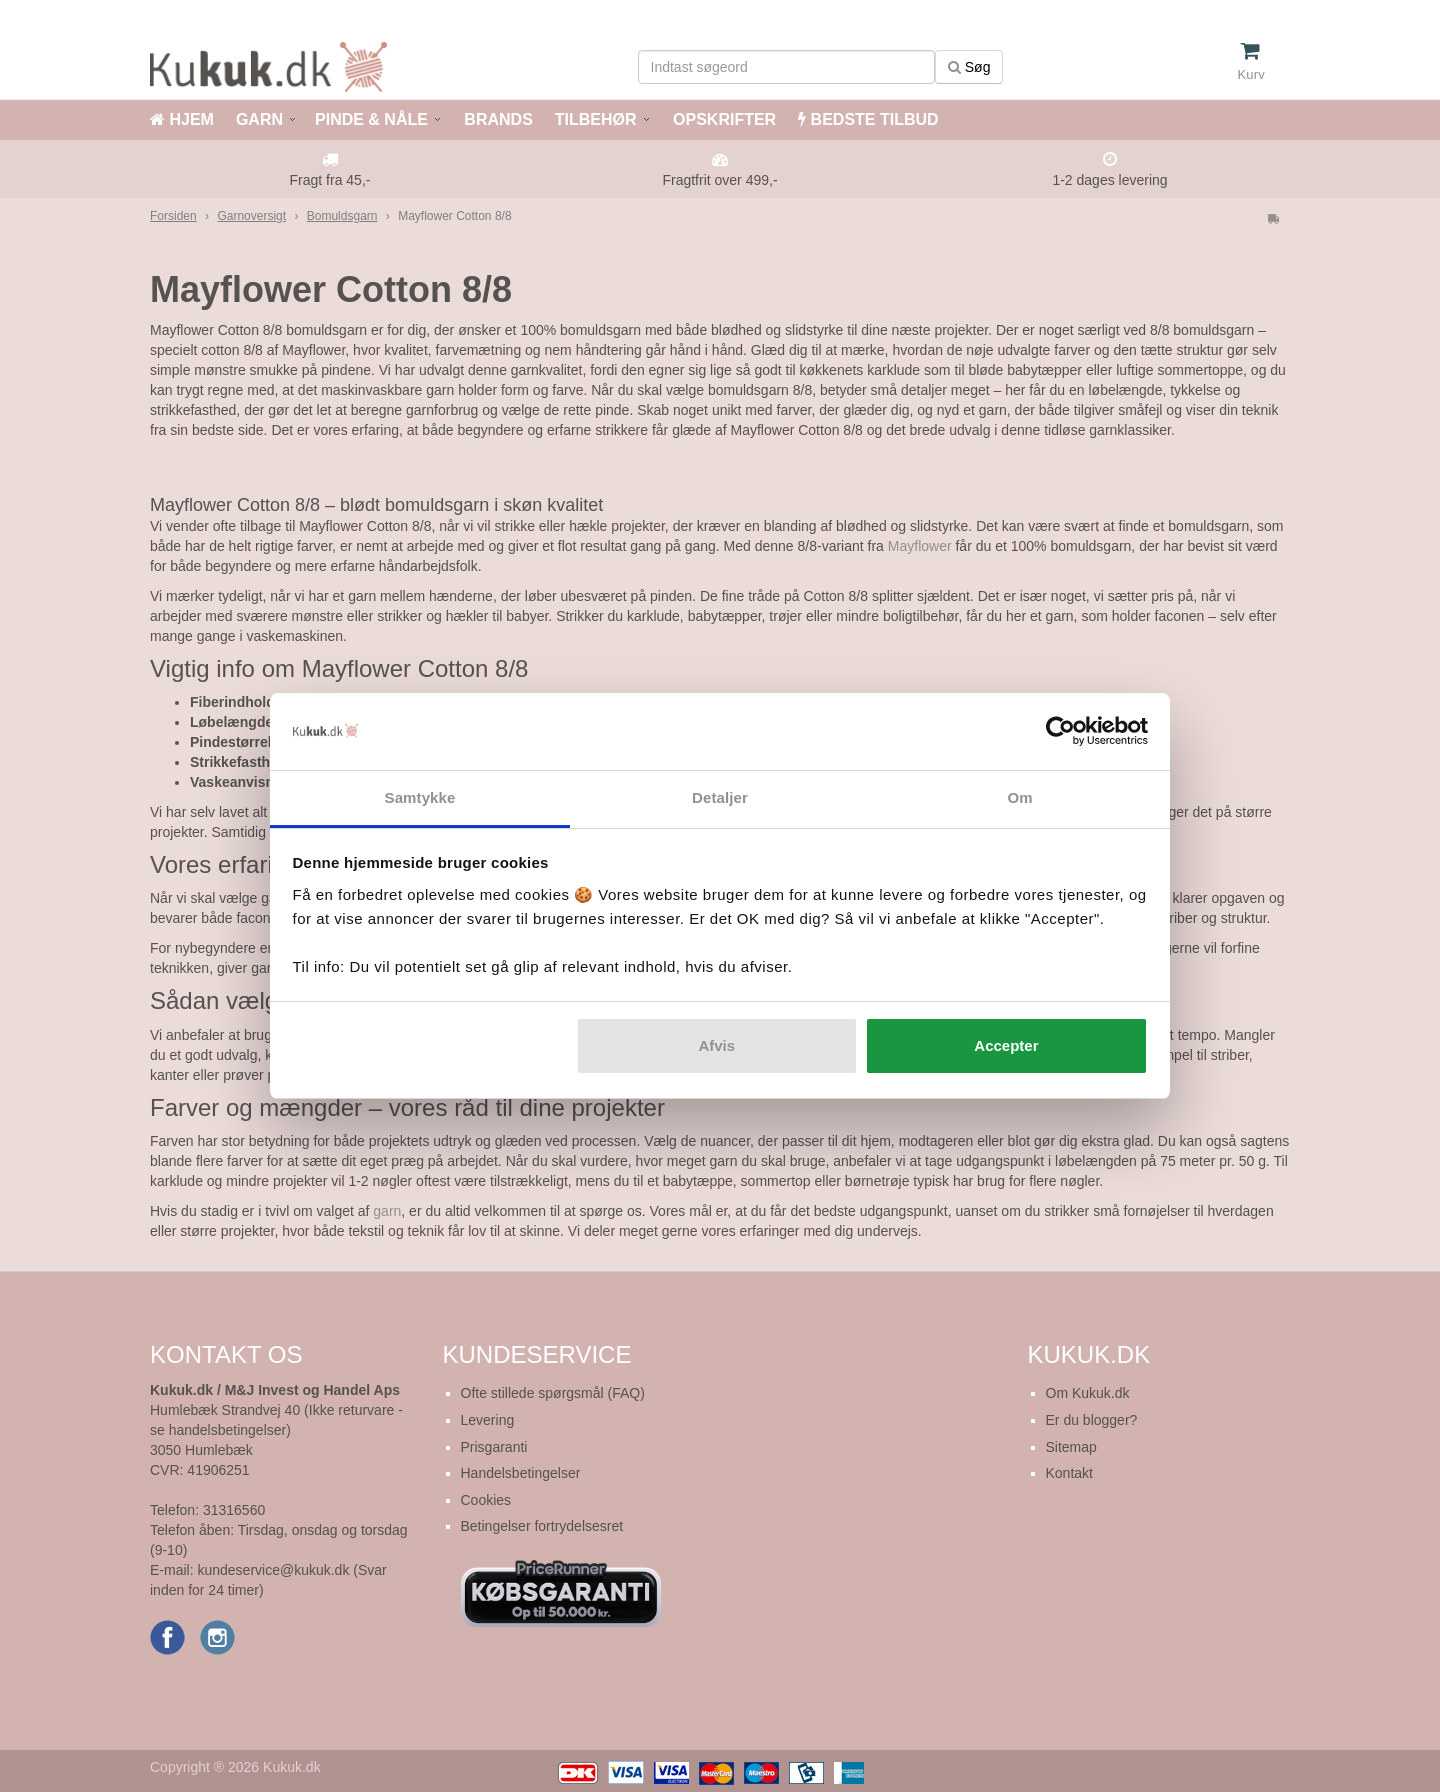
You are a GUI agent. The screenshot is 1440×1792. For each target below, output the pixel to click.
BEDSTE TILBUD (868, 119)
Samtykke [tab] (420, 797)
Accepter (1006, 1045)
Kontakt (1069, 1473)
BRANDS (496, 119)
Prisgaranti (494, 1447)
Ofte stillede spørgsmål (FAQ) (553, 1393)
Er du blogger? (1092, 1420)
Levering (488, 1420)
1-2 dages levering (1109, 180)
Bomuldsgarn (342, 216)
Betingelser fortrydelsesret (542, 1526)
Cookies (486, 1500)
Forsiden (173, 216)
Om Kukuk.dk (1088, 1393)
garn (387, 1211)
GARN (259, 119)
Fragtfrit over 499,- (719, 180)
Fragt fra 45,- (330, 180)
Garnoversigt (251, 216)
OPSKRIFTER (723, 119)
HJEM (182, 119)
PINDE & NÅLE (371, 119)
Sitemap (1071, 1447)
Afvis (716, 1045)
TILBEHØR (596, 119)
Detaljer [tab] (720, 797)
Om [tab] (1019, 797)
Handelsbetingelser (521, 1473)
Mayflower (920, 546)
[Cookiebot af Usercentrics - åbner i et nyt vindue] (1060, 732)
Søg (969, 67)
